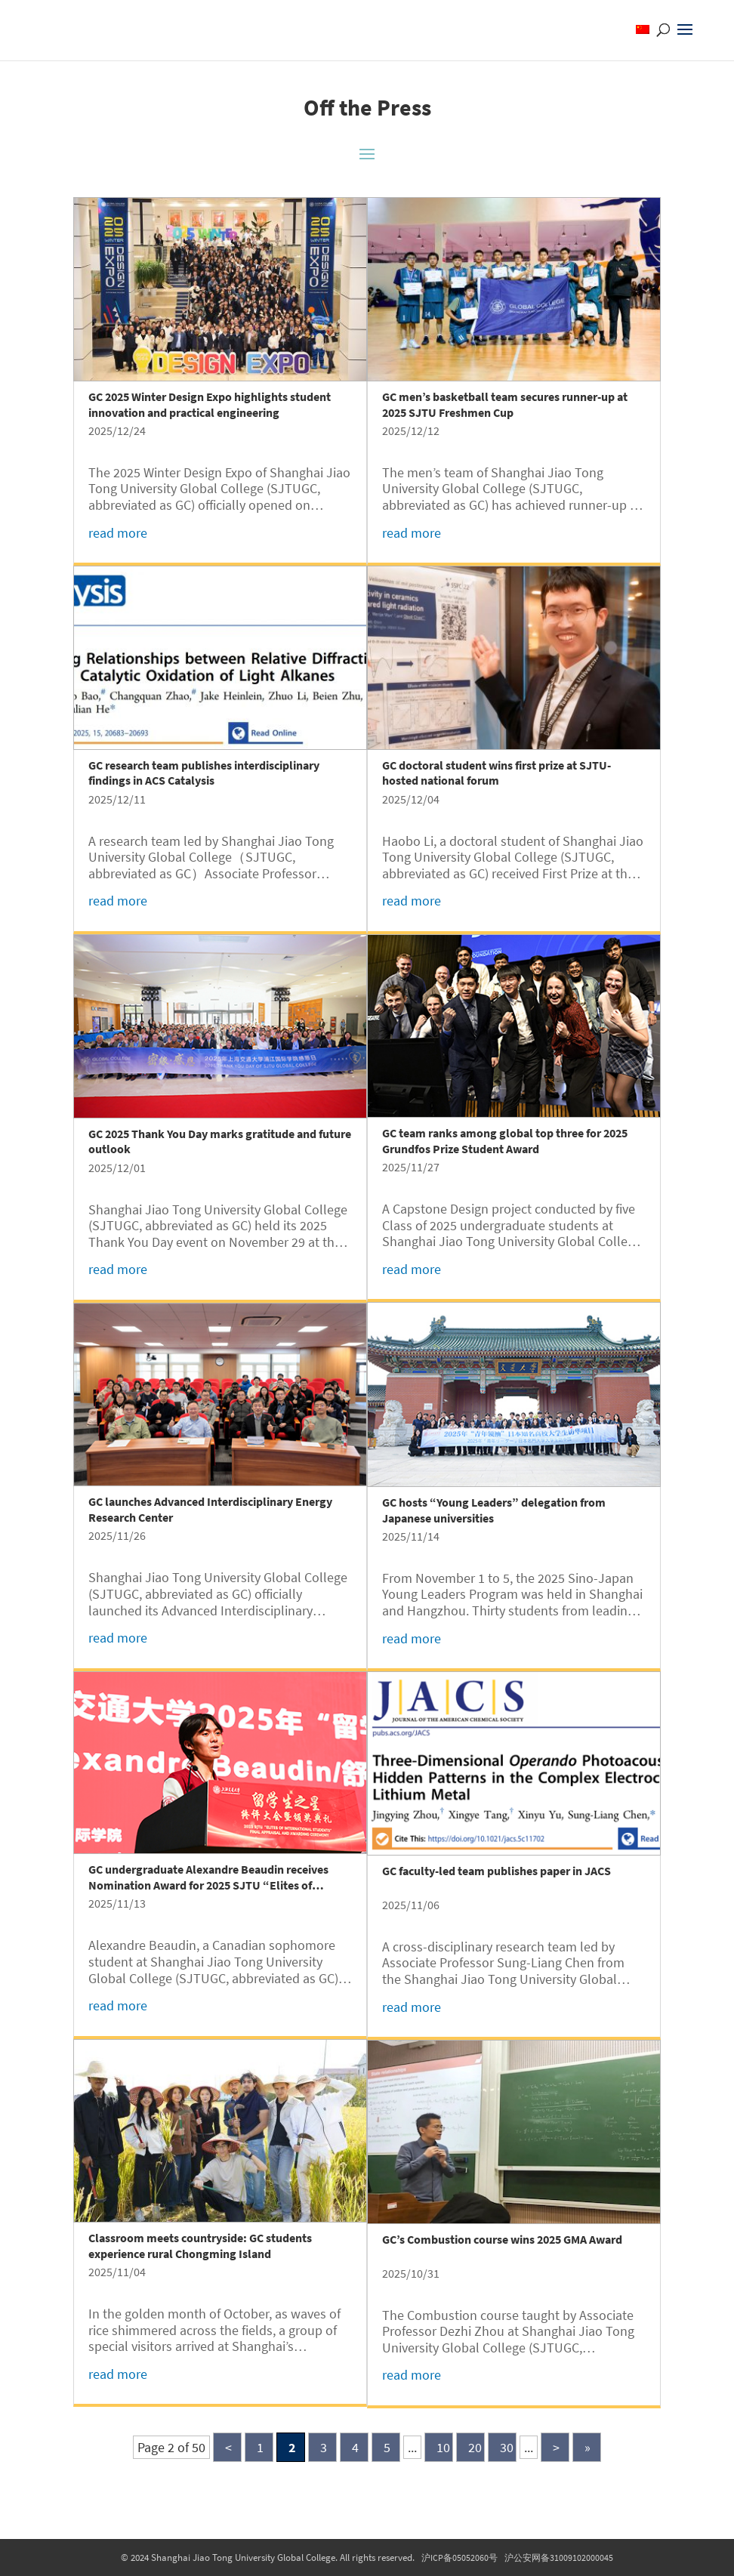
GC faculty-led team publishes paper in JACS (496, 1870)
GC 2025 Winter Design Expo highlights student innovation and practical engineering (209, 404)
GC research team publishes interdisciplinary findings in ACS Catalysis (203, 772)
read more (117, 532)
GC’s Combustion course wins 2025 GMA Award (502, 2239)
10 (443, 2447)
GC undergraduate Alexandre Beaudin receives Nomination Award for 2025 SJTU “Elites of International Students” (208, 1885)
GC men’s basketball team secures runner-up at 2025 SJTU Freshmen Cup (505, 404)
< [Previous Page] (228, 2447)
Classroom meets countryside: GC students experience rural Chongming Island (200, 2245)
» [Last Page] (587, 2447)
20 (475, 2447)
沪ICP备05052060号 (459, 2557)
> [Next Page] (556, 2447)
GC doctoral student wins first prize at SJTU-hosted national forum (496, 772)
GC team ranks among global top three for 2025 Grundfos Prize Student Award (505, 1140)
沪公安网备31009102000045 (558, 2557)
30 (506, 2447)
